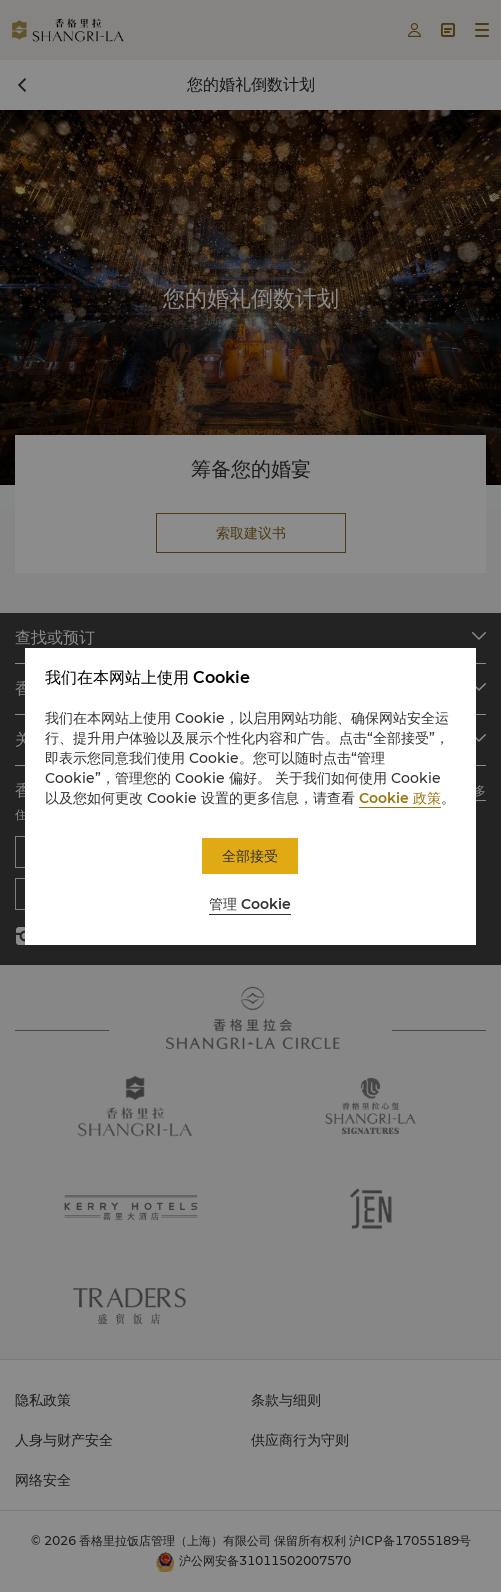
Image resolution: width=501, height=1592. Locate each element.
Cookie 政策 (400, 798)
